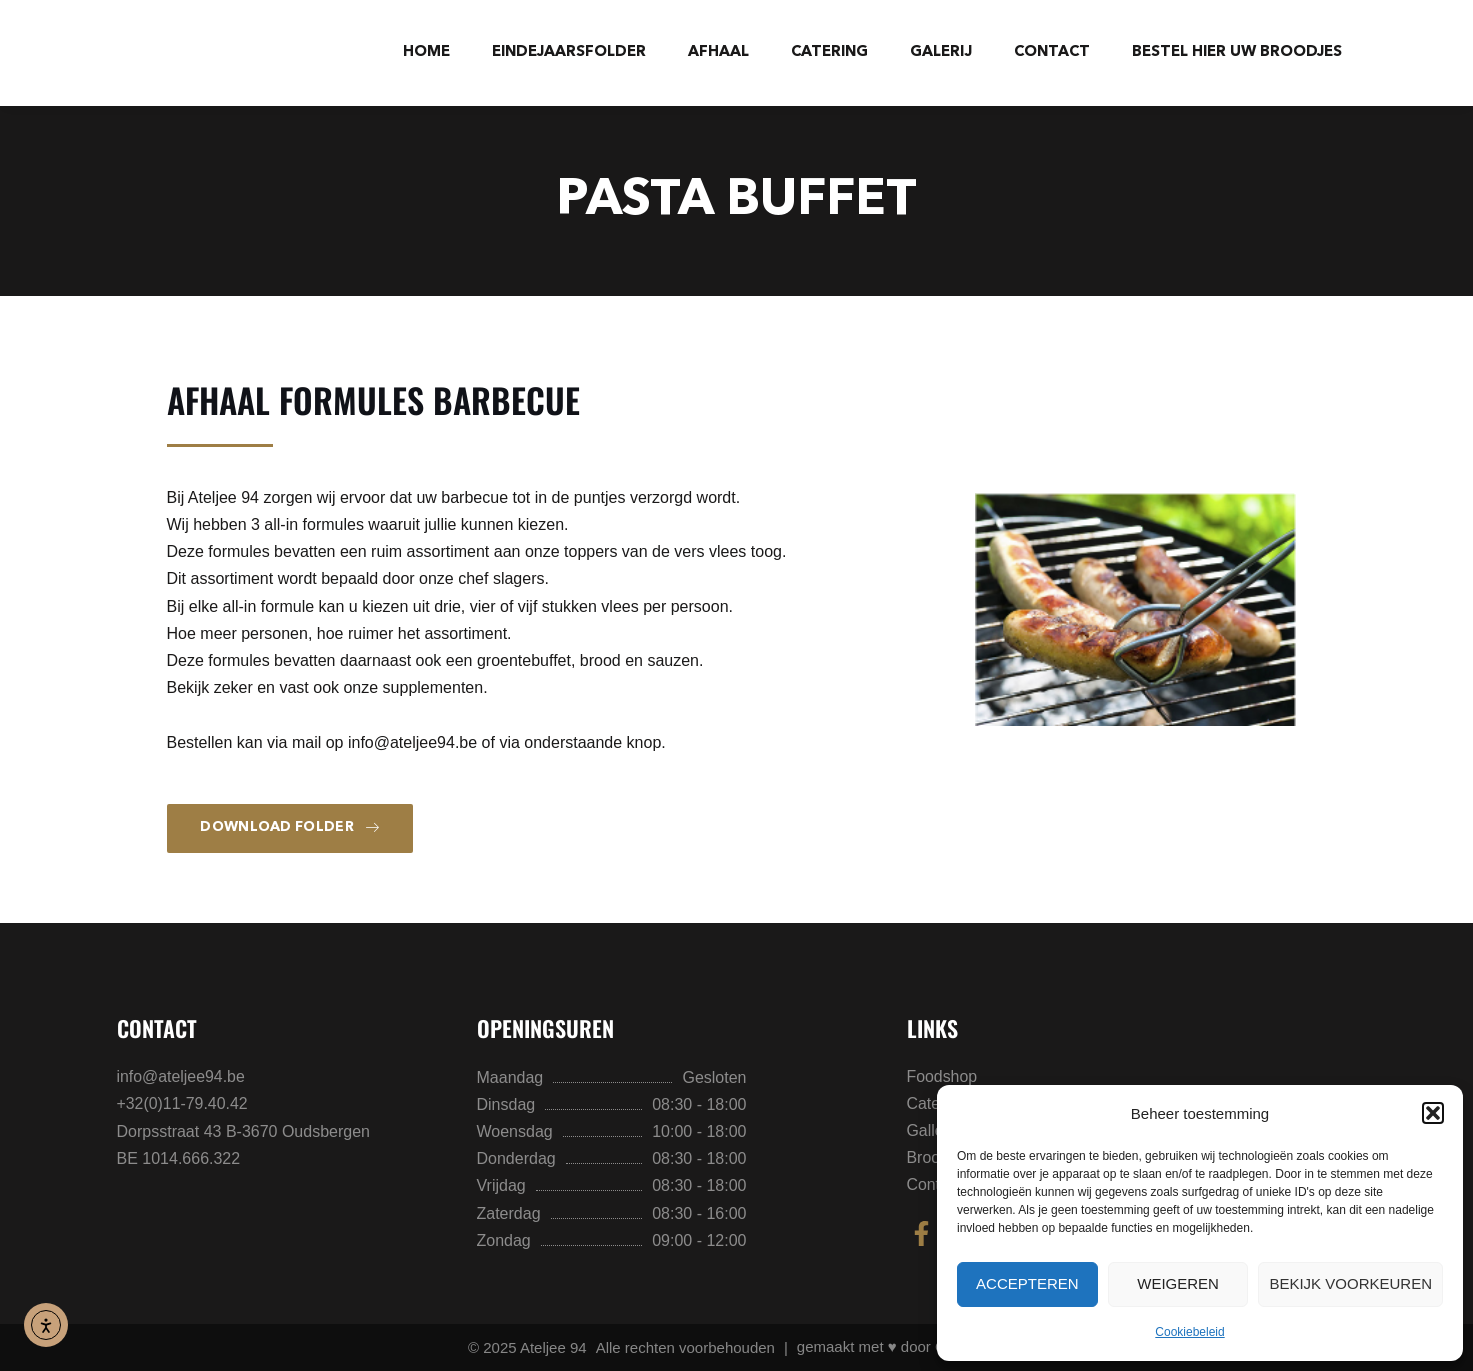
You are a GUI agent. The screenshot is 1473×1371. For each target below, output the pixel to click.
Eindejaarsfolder (569, 52)
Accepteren (1027, 1283)
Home (426, 52)
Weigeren (1178, 1283)
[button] (1433, 1113)
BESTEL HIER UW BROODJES (1237, 52)
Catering (829, 52)
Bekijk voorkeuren (1350, 1283)
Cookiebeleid (1189, 1332)
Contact (1052, 52)
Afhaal (718, 52)
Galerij (941, 52)
